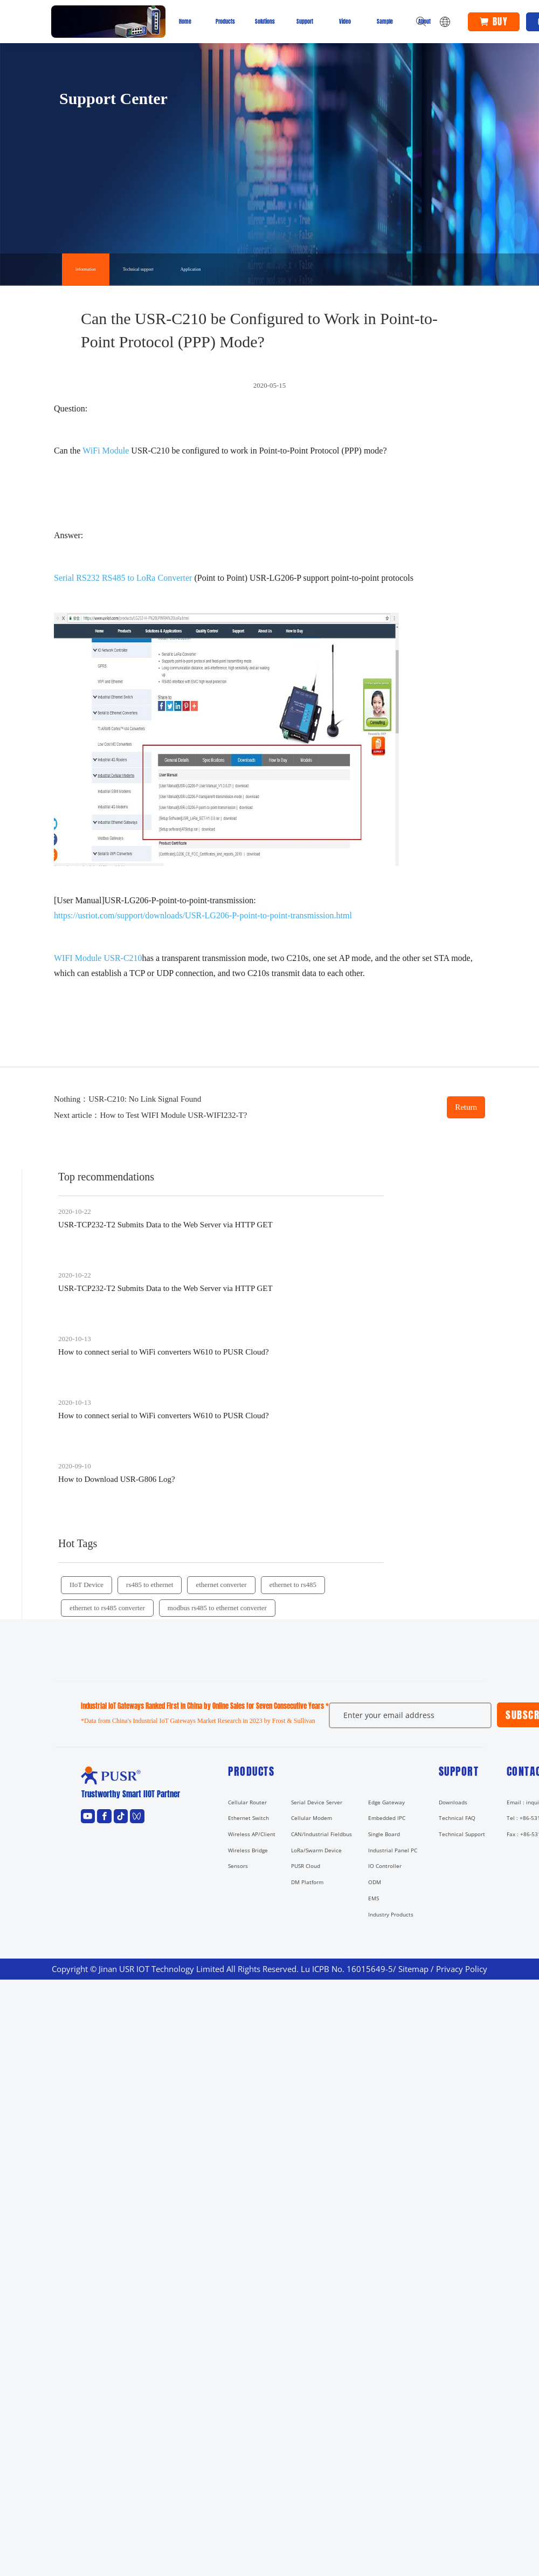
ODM (374, 1882)
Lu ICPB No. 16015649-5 (347, 1969)
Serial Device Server (316, 1802)
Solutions (265, 21)
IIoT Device (86, 1585)
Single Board (384, 1834)
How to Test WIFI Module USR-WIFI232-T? (173, 1115)
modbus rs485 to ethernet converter (217, 1608)
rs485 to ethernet (149, 1585)
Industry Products (390, 1914)
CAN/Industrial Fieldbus (321, 1834)
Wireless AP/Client (251, 1834)
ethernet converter (221, 1585)
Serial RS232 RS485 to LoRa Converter (124, 577)
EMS (373, 1898)
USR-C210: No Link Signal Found (144, 1099)
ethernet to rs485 (293, 1585)
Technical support (138, 269)
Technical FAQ (457, 1818)
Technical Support (462, 1834)
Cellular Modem (311, 1818)
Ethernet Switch (248, 1818)
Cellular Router (247, 1802)
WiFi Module (105, 450)
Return (466, 1107)
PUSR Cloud (305, 1866)
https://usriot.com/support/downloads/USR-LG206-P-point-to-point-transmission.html (203, 915)
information (85, 269)
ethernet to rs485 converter (107, 1608)
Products (225, 21)
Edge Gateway (386, 1802)
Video (345, 21)
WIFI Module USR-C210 (98, 958)
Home (185, 21)
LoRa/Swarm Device (316, 1850)
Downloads (453, 1802)
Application (191, 269)
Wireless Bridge (248, 1850)
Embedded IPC (386, 1818)
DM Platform (307, 1882)
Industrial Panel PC (392, 1850)
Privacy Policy (461, 1969)
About (424, 21)
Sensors (238, 1866)
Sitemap (413, 1969)
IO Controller (385, 1866)
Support (304, 21)
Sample (385, 21)
